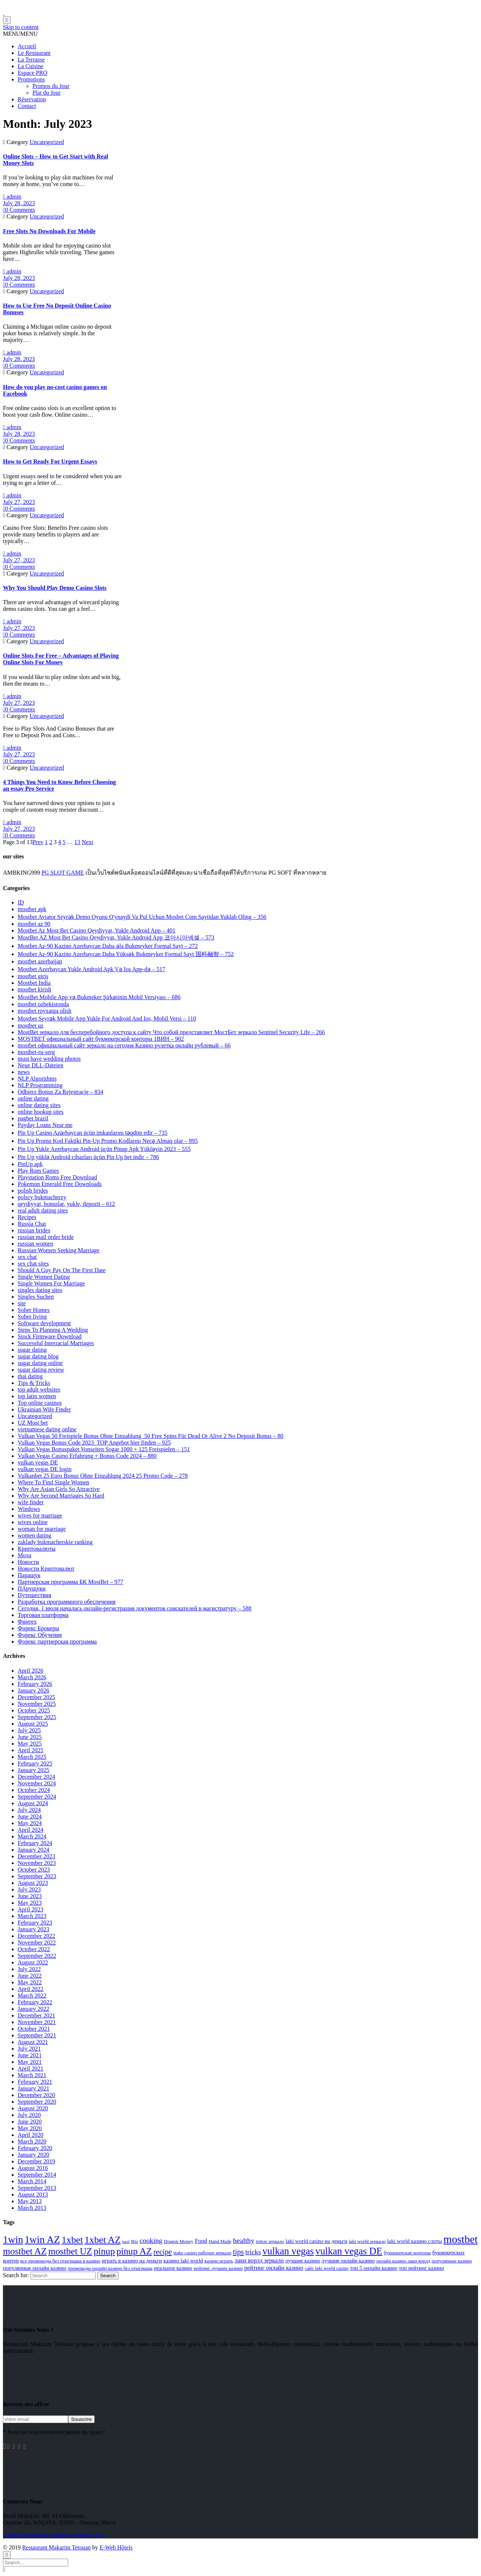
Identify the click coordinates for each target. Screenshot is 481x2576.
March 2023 (32, 1916)
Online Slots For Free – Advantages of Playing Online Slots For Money (61, 658)
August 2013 (33, 2194)
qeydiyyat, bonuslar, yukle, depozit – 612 (66, 1204)
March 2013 (32, 2208)
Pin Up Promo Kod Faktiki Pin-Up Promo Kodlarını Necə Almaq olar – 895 (108, 1141)
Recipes (27, 1217)
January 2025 (33, 1770)
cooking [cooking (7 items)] (151, 2240)
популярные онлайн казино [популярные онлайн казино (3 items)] (34, 2268)
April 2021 (30, 2068)
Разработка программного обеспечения (67, 1602)
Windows (29, 1509)
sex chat (27, 1257)
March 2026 (32, 1677)
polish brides (33, 1190)
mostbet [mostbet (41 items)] (460, 2239)
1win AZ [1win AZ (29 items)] (42, 2239)
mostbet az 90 (34, 924)
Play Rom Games (38, 1171)
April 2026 (30, 1670)
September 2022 (37, 1956)
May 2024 (30, 1823)
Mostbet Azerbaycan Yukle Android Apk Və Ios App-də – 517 (91, 969)
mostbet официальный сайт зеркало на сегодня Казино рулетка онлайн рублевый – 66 (124, 1045)
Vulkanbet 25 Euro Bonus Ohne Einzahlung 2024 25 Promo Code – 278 (103, 1476)
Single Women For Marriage (51, 1283)
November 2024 (37, 1783)
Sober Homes (34, 1310)
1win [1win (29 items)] (13, 2239)
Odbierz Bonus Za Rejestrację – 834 (60, 1092)
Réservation (32, 99)
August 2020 (33, 2108)
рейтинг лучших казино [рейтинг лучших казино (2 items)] (218, 2268)
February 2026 (35, 1684)
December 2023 (36, 1856)
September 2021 (37, 2035)
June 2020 (30, 2121)
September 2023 (37, 1876)
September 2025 (37, 1717)
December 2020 (36, 2095)
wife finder (31, 1502)
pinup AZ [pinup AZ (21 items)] (134, 2251)
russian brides (34, 1230)
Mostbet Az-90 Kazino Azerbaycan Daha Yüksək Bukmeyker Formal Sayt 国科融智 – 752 (126, 954)
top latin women (37, 1396)
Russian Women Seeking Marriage (58, 1250)
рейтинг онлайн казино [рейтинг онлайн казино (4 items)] (273, 2267)
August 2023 (33, 1883)
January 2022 (33, 2009)
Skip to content (21, 27)
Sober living (32, 1316)
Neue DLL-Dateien (40, 1065)
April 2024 (30, 1830)
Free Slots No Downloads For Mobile (49, 231)
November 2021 (37, 2022)
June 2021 (30, 2055)
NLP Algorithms (37, 1078)
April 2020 (30, 2135)
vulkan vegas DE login (44, 1469)
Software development (44, 1323)
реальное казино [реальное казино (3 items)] (173, 2268)
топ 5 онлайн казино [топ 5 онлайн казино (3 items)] (373, 2268)
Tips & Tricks (34, 1383)
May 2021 (30, 2062)
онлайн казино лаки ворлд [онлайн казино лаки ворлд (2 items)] (403, 2261)
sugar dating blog (38, 1356)
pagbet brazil (33, 1118)
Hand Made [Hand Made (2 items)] (219, 2241)
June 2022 (30, 1976)
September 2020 (37, 2102)
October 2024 (34, 1790)
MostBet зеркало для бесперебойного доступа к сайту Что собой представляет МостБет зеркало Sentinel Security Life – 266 (171, 1032)
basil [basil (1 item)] (126, 2242)
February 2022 (35, 2002)
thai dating (30, 1376)
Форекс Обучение (40, 1635)
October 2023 (34, 1869)
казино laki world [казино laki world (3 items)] (183, 2261)
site (22, 1303)
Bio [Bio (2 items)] (134, 2241)
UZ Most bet (33, 1423)
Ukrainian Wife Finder (44, 1409)
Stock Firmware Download (49, 1336)
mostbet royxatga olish (44, 1011)
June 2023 (30, 1896)
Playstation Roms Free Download (57, 1177)
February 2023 (35, 1922)
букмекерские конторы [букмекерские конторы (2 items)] (407, 2252)
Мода (24, 1555)
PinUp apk (30, 1164)
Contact (27, 106)
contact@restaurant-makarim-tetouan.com (52, 2535)
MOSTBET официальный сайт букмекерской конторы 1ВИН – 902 (101, 1039)
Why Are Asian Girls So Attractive (59, 1489)
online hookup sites (40, 1112)
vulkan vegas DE (38, 1462)
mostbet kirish (34, 989)
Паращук (29, 1575)
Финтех (27, 1621)
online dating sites (39, 1105)
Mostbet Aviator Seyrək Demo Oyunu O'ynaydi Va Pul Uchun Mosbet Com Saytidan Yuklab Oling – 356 (142, 917)
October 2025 (34, 1710)
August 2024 (33, 1803)
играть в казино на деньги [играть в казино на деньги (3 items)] (132, 2261)
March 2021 (32, 2075)
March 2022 (32, 1995)
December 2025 (36, 1697)
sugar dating (32, 1350)
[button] (20, 34)
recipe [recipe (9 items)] (162, 2252)
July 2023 (29, 1889)
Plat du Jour (46, 93)
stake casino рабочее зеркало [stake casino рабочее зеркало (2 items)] (202, 2252)
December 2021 (36, 2015)
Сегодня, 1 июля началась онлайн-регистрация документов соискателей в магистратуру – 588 (135, 1608)
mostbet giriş (33, 976)
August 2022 (33, 1962)
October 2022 (34, 1949)
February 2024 (35, 1843)
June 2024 (30, 1816)
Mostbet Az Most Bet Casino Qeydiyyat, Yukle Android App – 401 (96, 930)
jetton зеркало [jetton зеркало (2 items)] (270, 2241)
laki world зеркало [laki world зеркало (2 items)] (367, 2241)
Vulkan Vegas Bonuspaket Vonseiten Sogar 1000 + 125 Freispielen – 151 (104, 1449)
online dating (33, 1098)
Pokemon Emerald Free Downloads (60, 1184)
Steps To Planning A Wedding (53, 1330)
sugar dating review (41, 1369)
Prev (37, 842)
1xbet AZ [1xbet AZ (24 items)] (102, 2239)
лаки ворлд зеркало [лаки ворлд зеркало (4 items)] (259, 2260)
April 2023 (30, 1909)
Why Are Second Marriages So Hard (61, 1495)
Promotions (31, 79)
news (24, 1072)
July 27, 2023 (19, 502)
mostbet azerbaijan (40, 961)
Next (87, 842)
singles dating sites (40, 1290)
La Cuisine (30, 66)
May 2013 (30, 2201)
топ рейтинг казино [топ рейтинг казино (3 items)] (421, 2268)
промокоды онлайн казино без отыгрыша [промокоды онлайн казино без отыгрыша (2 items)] (110, 2268)
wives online (33, 1522)
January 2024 (33, 1850)
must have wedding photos (49, 1059)
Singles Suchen (36, 1297)
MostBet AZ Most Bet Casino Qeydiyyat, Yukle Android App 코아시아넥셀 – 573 (116, 937)
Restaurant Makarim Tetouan (56, 2547)
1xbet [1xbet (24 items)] (72, 2239)
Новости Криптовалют (46, 1568)
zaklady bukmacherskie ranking (55, 1542)
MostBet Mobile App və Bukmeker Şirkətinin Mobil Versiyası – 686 (99, 997)
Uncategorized (47, 142)
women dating (34, 1535)
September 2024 (37, 1796)
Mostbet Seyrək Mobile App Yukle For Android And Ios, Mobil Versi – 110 (107, 1018)
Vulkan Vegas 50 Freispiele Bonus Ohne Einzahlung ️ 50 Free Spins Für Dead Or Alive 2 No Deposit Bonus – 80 (150, 1436)
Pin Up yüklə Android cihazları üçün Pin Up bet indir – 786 (88, 1157)
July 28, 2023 (19, 203)
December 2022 (36, 1936)
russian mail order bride (46, 1237)
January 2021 (33, 2088)
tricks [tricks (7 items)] (253, 2252)
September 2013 (37, 2188)
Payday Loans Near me (45, 1125)
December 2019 (36, 2161)
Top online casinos (40, 1403)
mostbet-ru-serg (36, 1052)
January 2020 (33, 2155)
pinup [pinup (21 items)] (104, 2251)
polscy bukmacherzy (42, 1197)
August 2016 (33, 2168)
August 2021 (33, 2042)
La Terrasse (31, 59)
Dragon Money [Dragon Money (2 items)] (178, 2241)
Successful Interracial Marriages (56, 1343)
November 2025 (37, 1704)
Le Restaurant (34, 53)
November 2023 (37, 1863)
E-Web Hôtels (116, 2547)
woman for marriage (42, 1529)
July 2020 (29, 2115)
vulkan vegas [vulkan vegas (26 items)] (288, 2251)
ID (21, 902)
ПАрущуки (32, 1588)
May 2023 (30, 1903)
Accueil (27, 46)
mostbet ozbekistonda (43, 1004)
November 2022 (37, 1942)
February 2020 (35, 2148)
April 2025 (30, 1750)
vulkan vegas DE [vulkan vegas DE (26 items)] (348, 2251)
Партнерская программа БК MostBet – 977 (70, 1582)
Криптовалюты (37, 1549)
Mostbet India (34, 983)
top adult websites (39, 1389)
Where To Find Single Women (53, 1482)
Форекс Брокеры (38, 1628)
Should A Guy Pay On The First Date (61, 1270)
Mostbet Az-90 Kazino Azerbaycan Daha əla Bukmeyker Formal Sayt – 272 (108, 946)
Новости (28, 1562)
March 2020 (32, 2141)
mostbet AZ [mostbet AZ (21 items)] (25, 2251)
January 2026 (33, 1690)
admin (12, 196)
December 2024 (36, 1777)
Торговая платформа (43, 1615)
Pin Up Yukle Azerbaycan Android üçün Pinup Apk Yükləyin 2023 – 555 (104, 1149)
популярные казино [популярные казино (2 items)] (452, 2261)
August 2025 (33, 1724)
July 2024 (29, 1810)
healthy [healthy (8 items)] (243, 2240)
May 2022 (30, 1982)
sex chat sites (33, 1263)
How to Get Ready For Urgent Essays (50, 461)
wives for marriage (40, 1515)
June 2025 (30, 1737)
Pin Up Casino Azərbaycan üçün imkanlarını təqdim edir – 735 (93, 1133)
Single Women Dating (44, 1277)
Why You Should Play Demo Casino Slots (54, 588)
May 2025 (30, 1743)
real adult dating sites (43, 1210)
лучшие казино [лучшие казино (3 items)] (302, 2261)
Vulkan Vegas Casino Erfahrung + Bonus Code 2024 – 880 (87, 1456)
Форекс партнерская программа (57, 1641)
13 (77, 842)
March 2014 (32, 2181)
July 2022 (29, 1969)
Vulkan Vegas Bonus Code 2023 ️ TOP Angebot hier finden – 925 (94, 1442)
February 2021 (35, 2082)
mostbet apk (32, 909)
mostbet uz (30, 1025)
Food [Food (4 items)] (201, 2240)
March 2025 (32, 1757)
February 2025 (35, 1763)
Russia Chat (32, 1224)
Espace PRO (32, 73)
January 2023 (33, 1929)
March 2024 (32, 1836)
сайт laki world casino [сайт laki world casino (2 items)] (326, 2268)
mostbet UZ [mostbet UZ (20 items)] (70, 2251)
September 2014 (37, 2174)
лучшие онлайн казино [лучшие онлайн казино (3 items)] (348, 2261)
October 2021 (34, 2029)
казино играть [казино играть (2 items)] (218, 2261)
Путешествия (34, 1595)
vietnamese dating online (47, 1429)
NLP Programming (40, 1085)
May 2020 (30, 2128)
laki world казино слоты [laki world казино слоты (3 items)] (414, 2241)
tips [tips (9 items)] (238, 2252)
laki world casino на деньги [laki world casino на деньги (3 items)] (316, 2241)
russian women (35, 1243)
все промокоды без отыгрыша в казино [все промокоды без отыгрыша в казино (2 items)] (60, 2261)
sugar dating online (40, 1363)
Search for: (16, 2275)
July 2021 (29, 2048)
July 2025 (29, 1730)
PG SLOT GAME (62, 872)
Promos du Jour (50, 86)
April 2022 (30, 1989)
